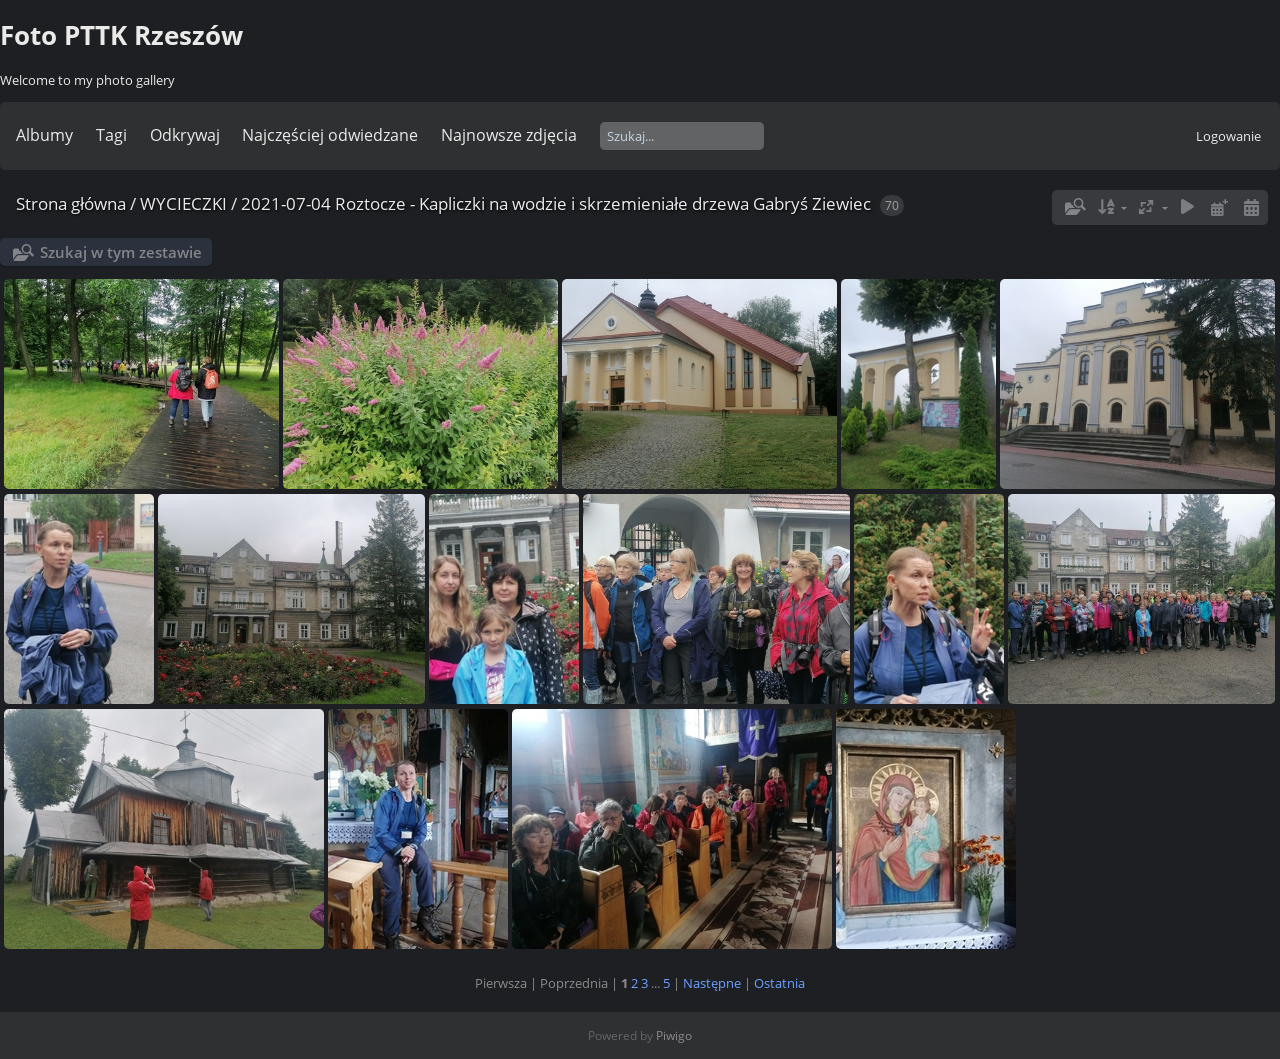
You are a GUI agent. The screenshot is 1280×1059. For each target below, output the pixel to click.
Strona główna (71, 203)
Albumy (44, 135)
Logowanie (1228, 136)
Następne (712, 983)
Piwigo (674, 1035)
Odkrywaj (185, 135)
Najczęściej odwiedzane (330, 135)
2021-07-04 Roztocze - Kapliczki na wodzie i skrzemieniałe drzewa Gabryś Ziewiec (556, 203)
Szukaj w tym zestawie (121, 252)
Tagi (111, 135)
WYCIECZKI (183, 203)
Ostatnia (779, 983)
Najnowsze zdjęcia (509, 135)
